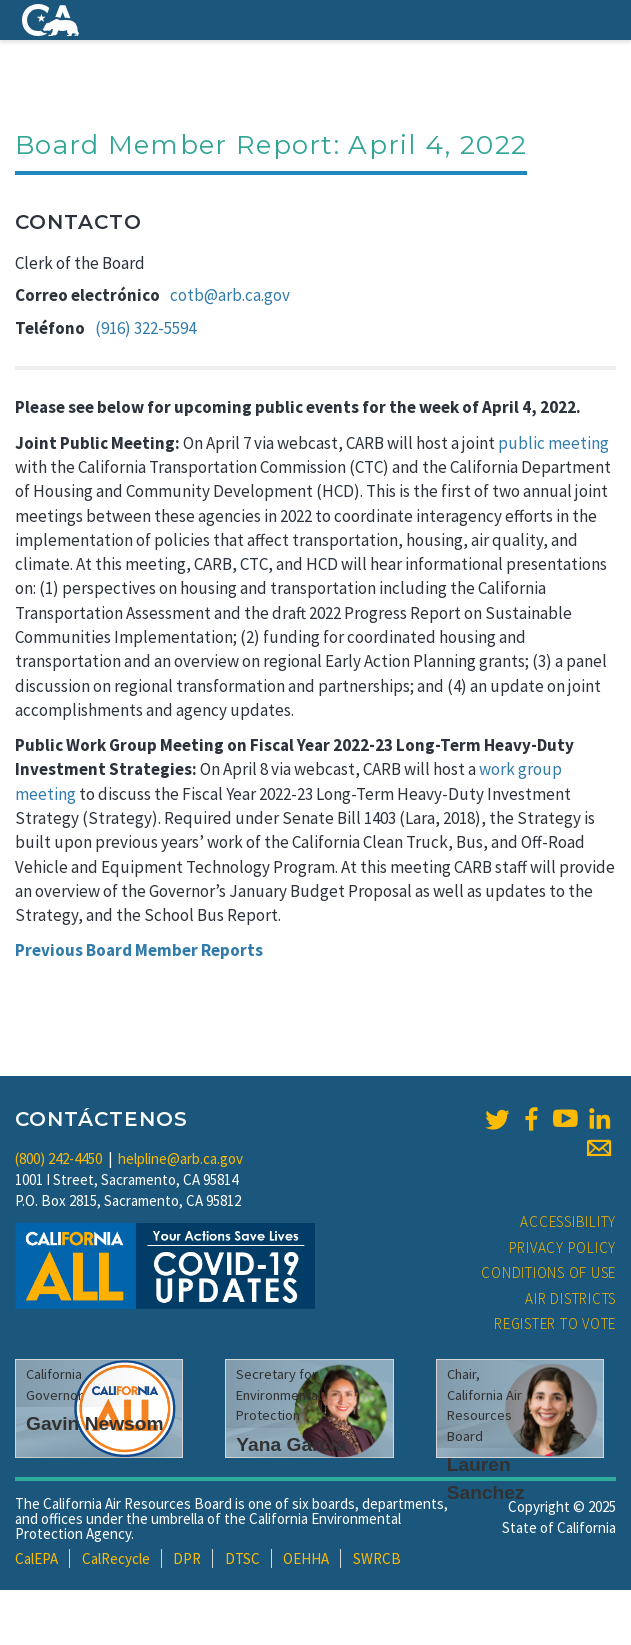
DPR (187, 1558)
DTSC (242, 1558)
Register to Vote (555, 1323)
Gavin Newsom (95, 1423)
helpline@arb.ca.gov (180, 1158)
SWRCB (377, 1558)
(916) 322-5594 (145, 328)
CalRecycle (116, 1558)
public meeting (553, 443)
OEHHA (306, 1558)
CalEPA (36, 1558)
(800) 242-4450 (58, 1158)
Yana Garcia (291, 1444)
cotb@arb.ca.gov (230, 295)
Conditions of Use (548, 1272)
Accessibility (568, 1221)
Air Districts (570, 1298)
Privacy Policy (563, 1247)
